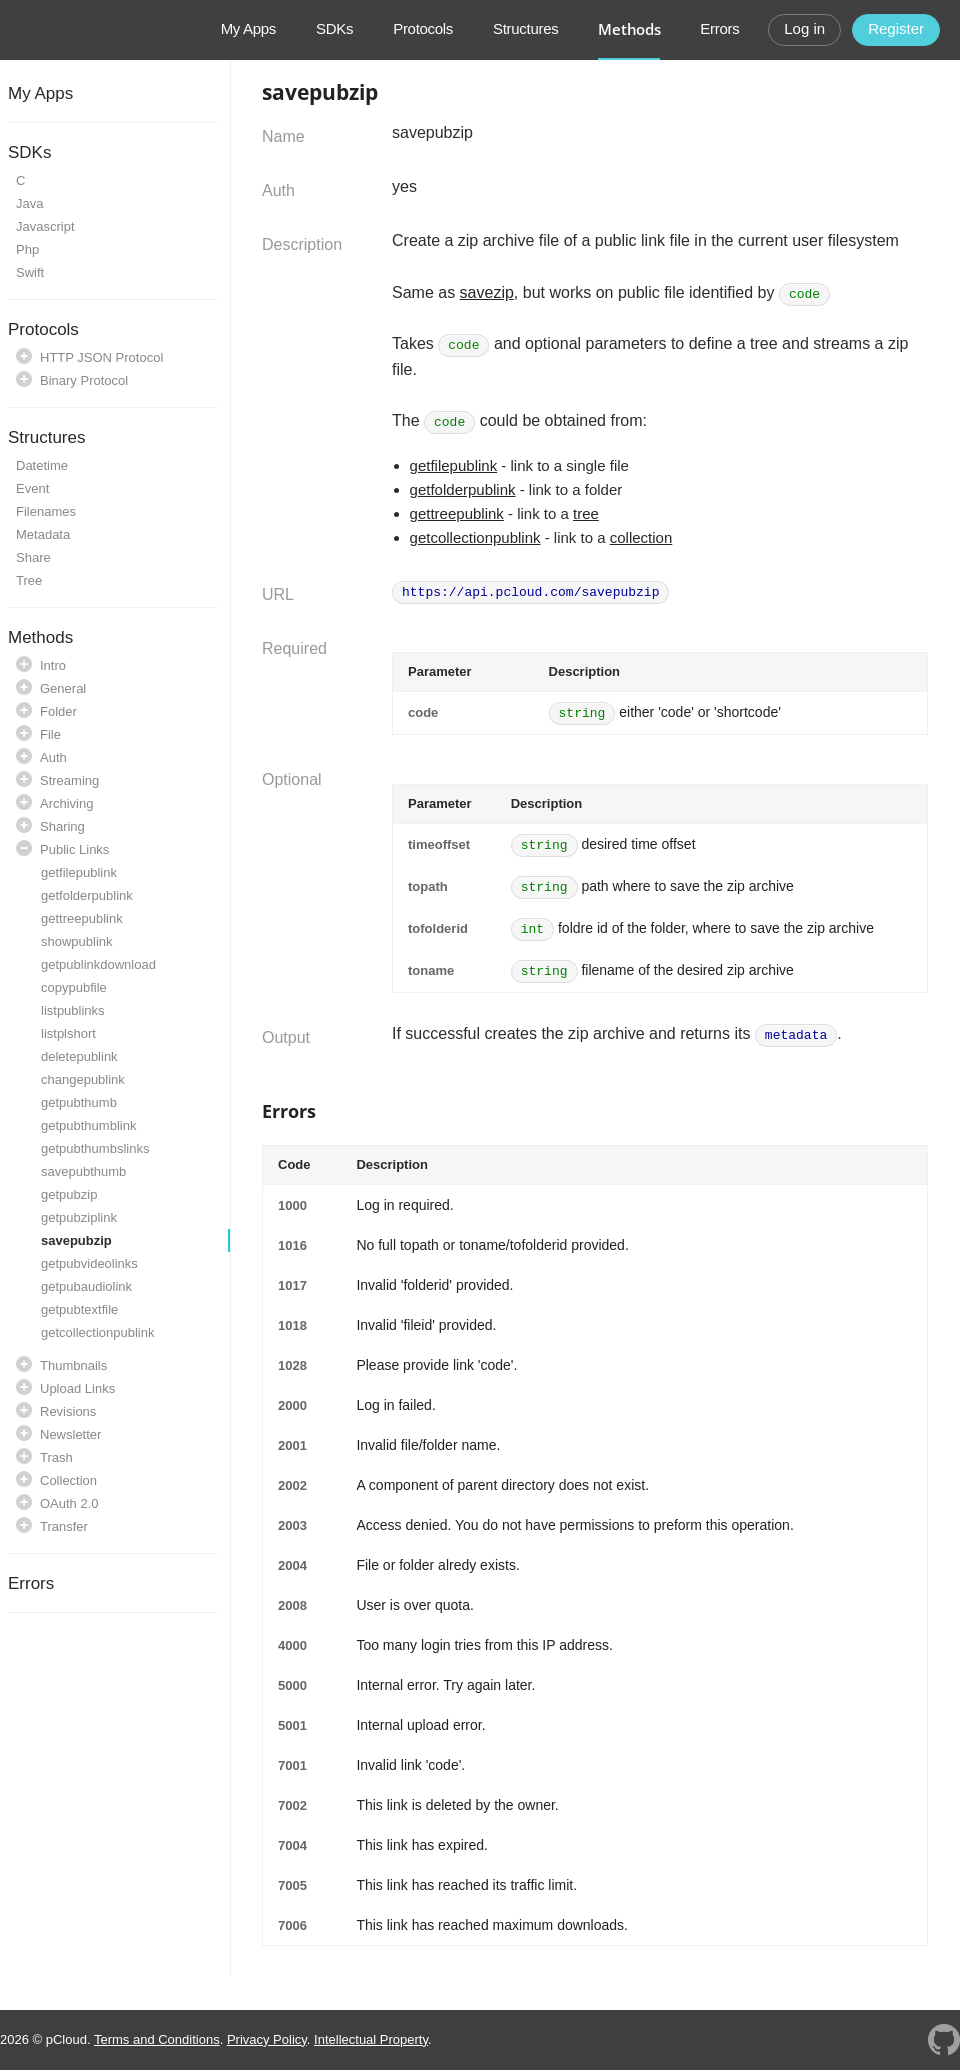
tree (586, 513)
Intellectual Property (371, 2039)
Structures (525, 28)
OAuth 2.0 (69, 1503)
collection (641, 537)
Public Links (74, 849)
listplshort (68, 1033)
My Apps (248, 28)
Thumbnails (73, 1365)
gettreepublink (82, 918)
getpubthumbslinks (95, 1148)
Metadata (43, 534)
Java (29, 203)
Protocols (423, 28)
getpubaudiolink (86, 1286)
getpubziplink (79, 1217)
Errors (719, 28)
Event (32, 488)
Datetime (42, 465)
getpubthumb (79, 1102)
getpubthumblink (88, 1125)
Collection (68, 1480)
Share (33, 557)
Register (896, 28)
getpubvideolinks (89, 1263)
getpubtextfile (79, 1309)
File (50, 734)
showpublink (77, 941)
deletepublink (79, 1056)
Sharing (62, 826)
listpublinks (73, 1010)
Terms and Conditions (157, 2039)
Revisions (68, 1411)
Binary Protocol (84, 380)
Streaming (69, 780)
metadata (796, 1035)
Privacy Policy (267, 2039)
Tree (29, 580)
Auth (53, 757)
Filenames (46, 511)
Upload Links (77, 1388)
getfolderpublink (87, 895)
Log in (804, 28)
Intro (53, 665)
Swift (30, 272)
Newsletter (70, 1434)
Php (27, 249)
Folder (58, 711)
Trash (56, 1457)
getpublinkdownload (98, 964)
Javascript (45, 226)
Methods (629, 29)
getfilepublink (79, 872)
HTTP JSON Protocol (101, 357)
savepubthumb (83, 1171)
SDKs (334, 28)
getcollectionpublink (97, 1332)
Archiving (66, 803)
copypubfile (74, 987)
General (63, 688)
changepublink (83, 1079)
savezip (487, 292)
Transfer (64, 1526)
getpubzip (69, 1194)
